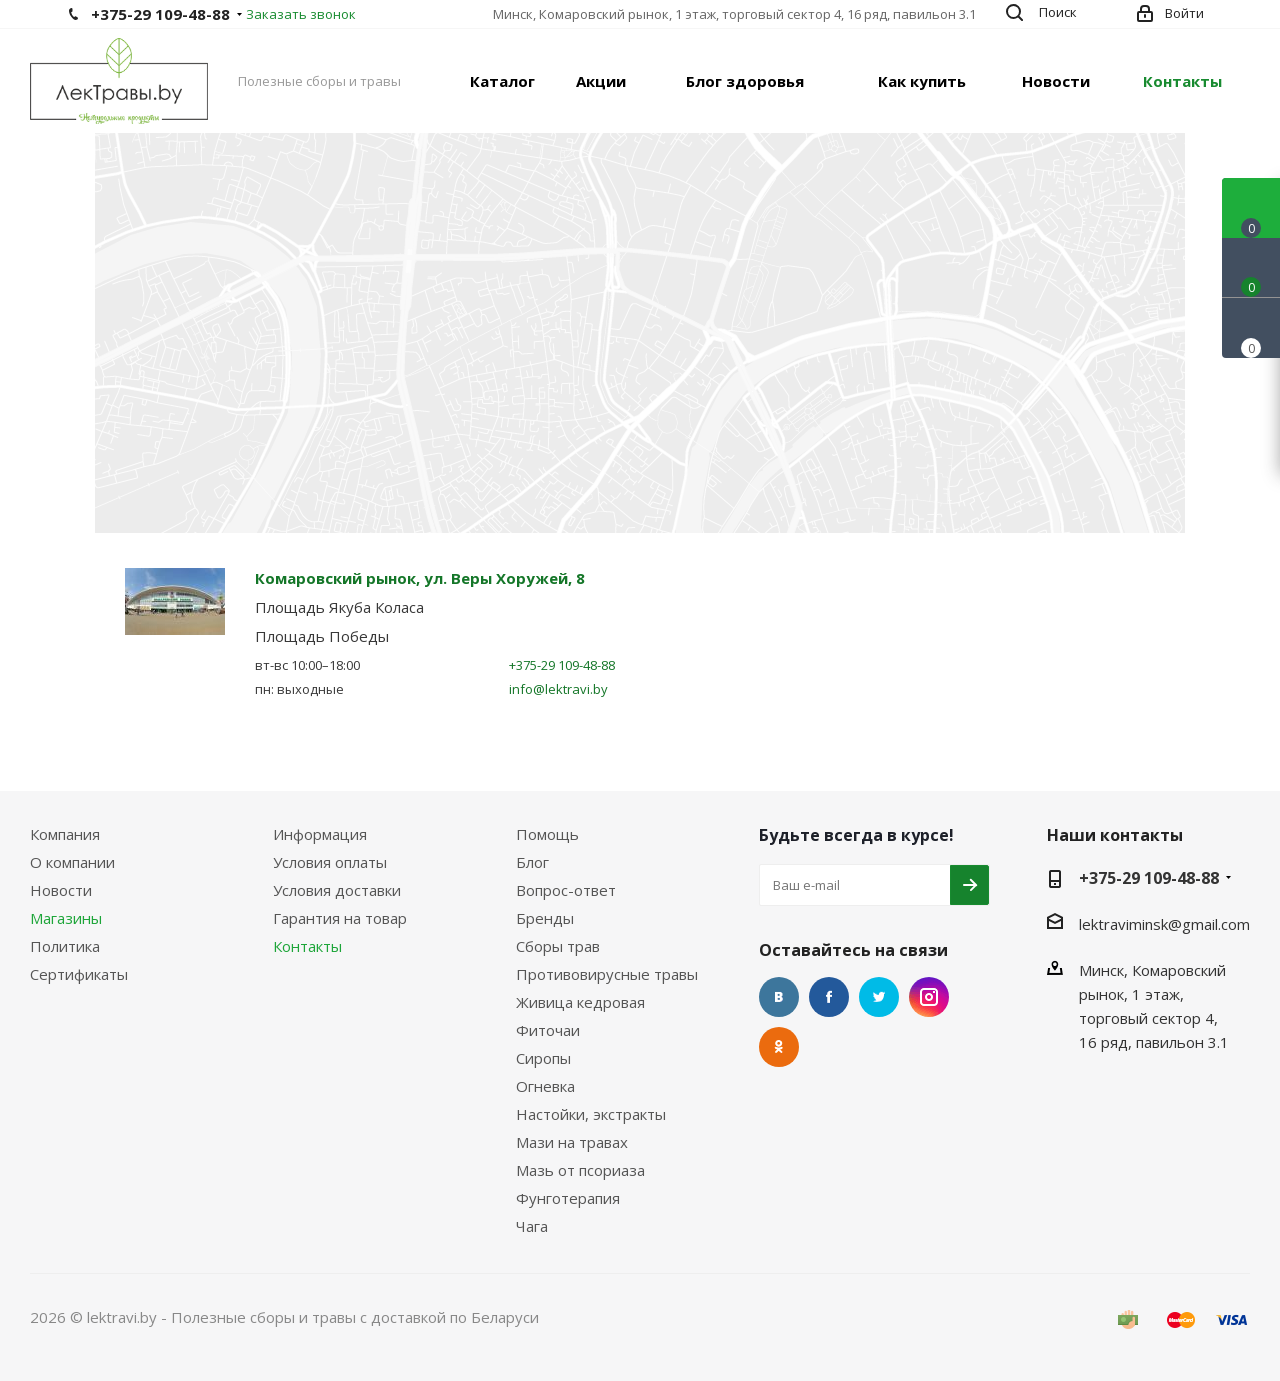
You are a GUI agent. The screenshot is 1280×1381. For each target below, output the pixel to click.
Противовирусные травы (607, 974)
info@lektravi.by (558, 689)
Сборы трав (558, 946)
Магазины (66, 918)
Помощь (547, 834)
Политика (65, 946)
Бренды (545, 918)
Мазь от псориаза (580, 1170)
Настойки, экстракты (591, 1114)
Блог (532, 862)
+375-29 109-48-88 (160, 14)
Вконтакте (779, 997)
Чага (532, 1226)
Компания (65, 834)
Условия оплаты (330, 862)
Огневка (545, 1086)
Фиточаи (548, 1030)
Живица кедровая (580, 1002)
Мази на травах (572, 1142)
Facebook (829, 997)
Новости (61, 890)
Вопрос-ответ (566, 890)
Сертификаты (79, 974)
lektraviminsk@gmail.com (1164, 924)
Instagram (929, 997)
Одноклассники (779, 1047)
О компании (72, 862)
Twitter (879, 997)
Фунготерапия (568, 1198)
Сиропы (543, 1058)
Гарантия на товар (340, 918)
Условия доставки (337, 890)
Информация (320, 834)
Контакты (307, 946)
